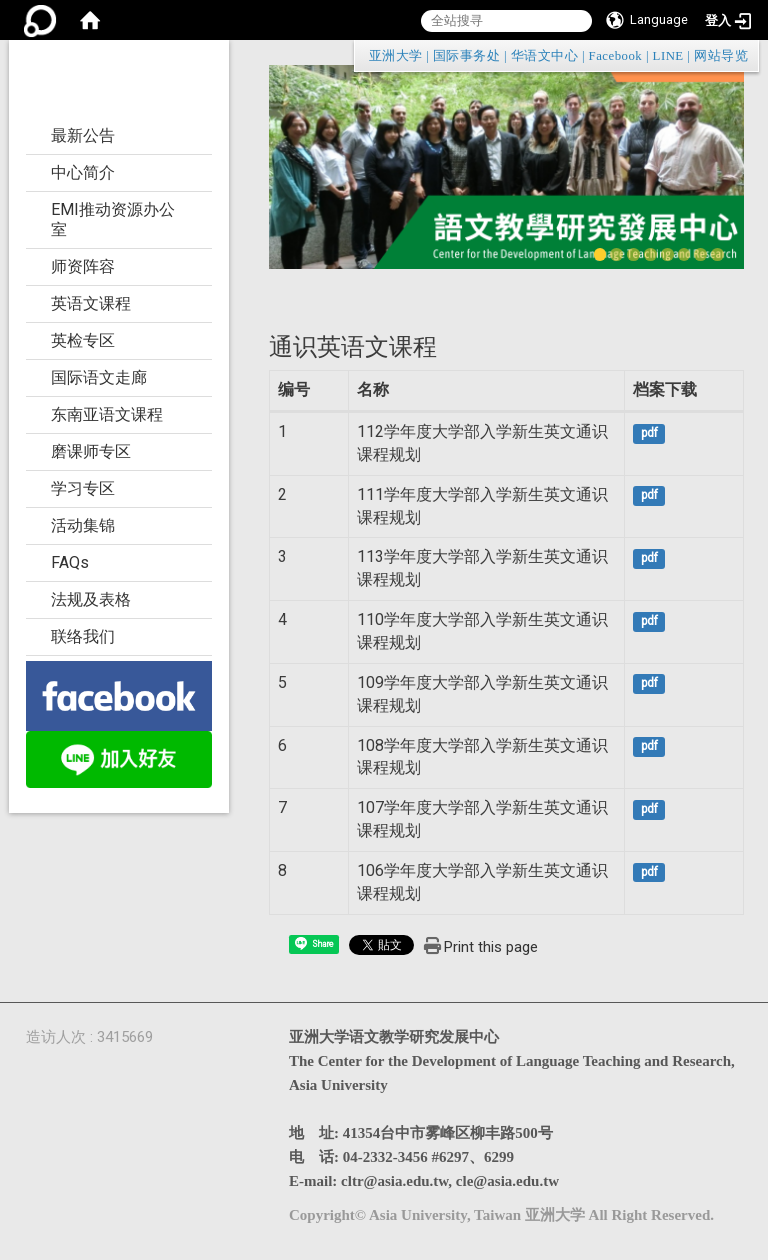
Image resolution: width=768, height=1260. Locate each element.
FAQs (70, 562)
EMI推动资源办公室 (113, 219)
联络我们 (83, 636)
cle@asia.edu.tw (507, 1181)
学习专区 (83, 488)
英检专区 (83, 340)
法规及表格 (91, 599)
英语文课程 (91, 303)
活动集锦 (83, 525)
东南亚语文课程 (107, 414)
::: (738, 55)
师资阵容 (83, 266)
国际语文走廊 (99, 377)
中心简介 (83, 172)
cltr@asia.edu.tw (394, 1181)
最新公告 (83, 135)
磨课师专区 (91, 451)
